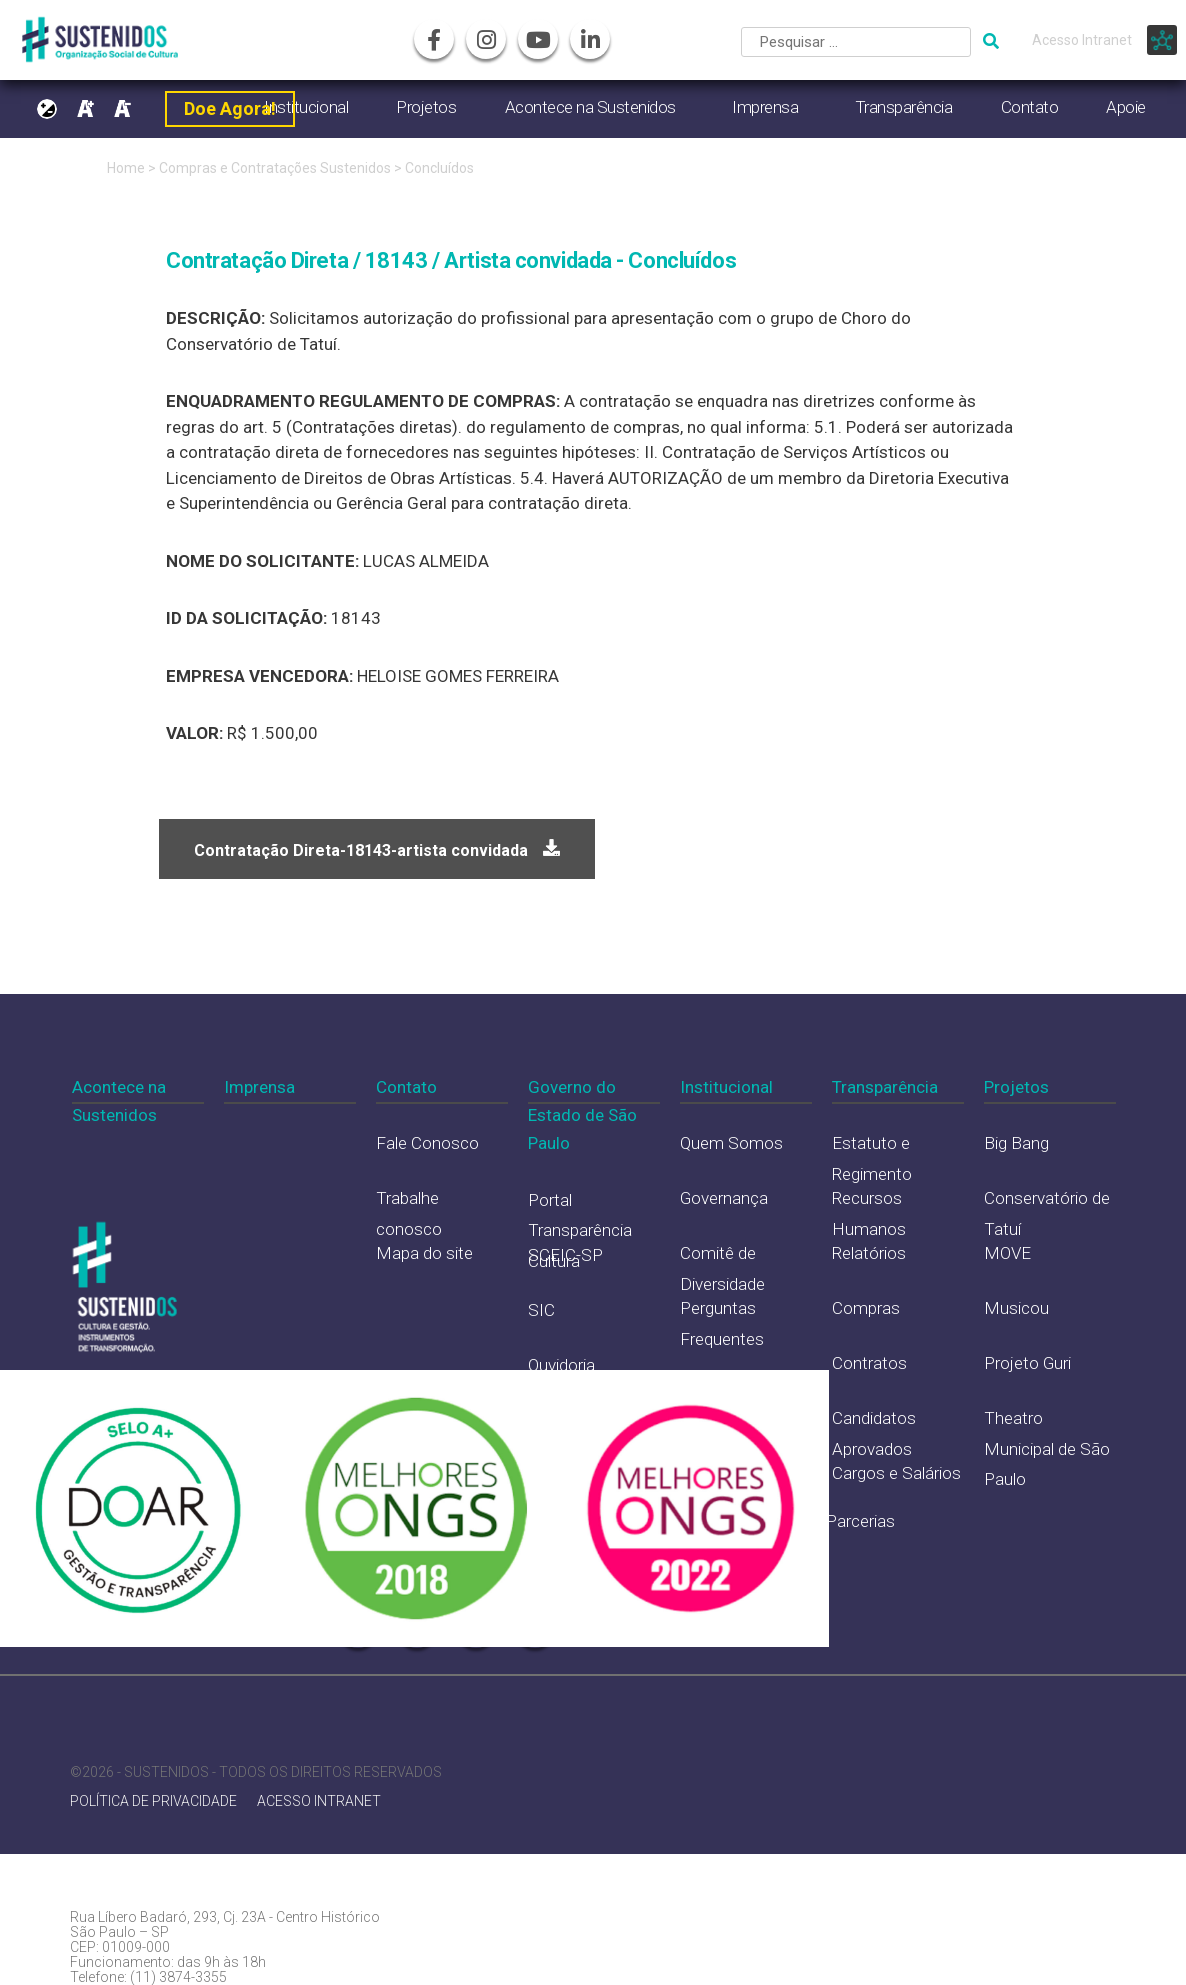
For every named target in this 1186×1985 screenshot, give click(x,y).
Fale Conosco (427, 1143)
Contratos (869, 1363)
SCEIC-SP (565, 1255)
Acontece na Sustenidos (590, 107)
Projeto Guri (1027, 1363)
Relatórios (869, 1253)
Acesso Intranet (1082, 40)
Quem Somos (731, 1143)
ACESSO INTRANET (319, 1801)
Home (126, 168)
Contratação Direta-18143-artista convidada (361, 850)
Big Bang (1016, 1143)
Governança (724, 1198)
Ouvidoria (561, 1365)
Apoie (1126, 107)
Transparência (904, 107)
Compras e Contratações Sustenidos (276, 168)
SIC (541, 1310)
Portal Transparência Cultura (580, 1230)
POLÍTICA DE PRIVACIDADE (153, 1801)
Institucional (726, 1087)
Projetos (426, 107)
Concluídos (439, 168)
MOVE (1007, 1253)
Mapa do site (424, 1253)
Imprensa (765, 107)
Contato (1030, 107)
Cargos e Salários (896, 1473)
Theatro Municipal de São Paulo (1047, 1448)
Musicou (1016, 1308)
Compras (866, 1308)
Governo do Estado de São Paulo (582, 1115)
